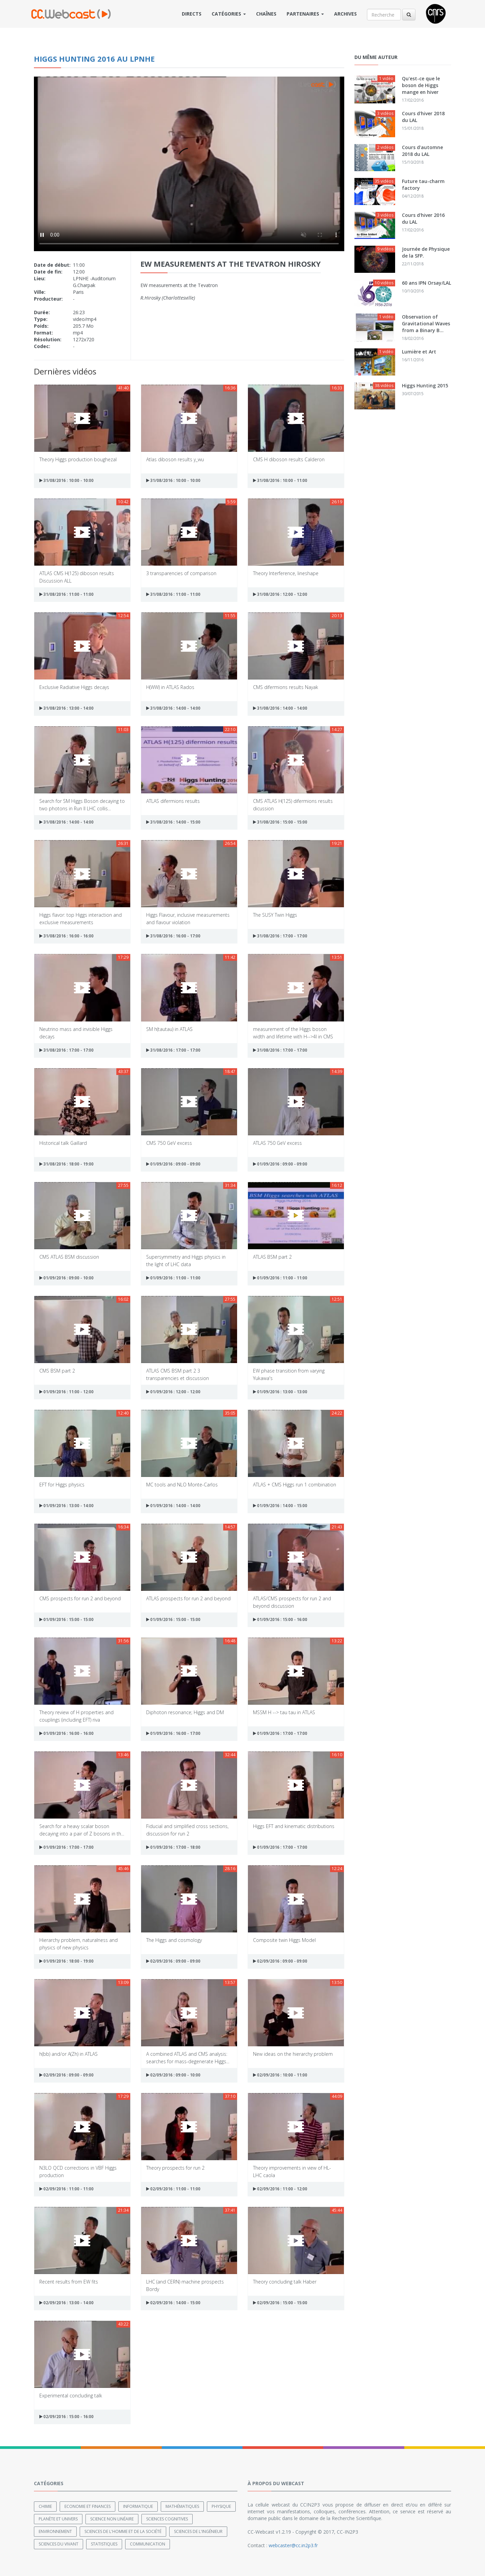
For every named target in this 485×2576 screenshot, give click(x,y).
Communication (147, 2544)
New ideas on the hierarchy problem (293, 2054)
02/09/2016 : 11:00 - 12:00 (280, 2189)
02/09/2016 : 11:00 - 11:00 (66, 2189)
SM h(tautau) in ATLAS (169, 1029)
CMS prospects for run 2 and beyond (80, 1598)
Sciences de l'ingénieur (198, 2531)
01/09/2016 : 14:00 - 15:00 (280, 1505)
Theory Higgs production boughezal (78, 459)
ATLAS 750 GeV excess (277, 1143)
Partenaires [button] (305, 14)
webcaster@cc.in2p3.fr (293, 2545)
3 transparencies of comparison (181, 573)
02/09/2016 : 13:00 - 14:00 (66, 2303)
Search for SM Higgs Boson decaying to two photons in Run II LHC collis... (82, 804)
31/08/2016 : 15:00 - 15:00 (280, 822)
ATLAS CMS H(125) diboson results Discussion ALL (76, 576)
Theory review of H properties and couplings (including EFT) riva (76, 1715)
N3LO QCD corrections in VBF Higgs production (78, 2171)
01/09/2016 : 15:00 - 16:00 (280, 1619)
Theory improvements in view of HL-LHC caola (292, 2171)
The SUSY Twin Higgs (275, 915)
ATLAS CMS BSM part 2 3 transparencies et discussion (177, 1374)
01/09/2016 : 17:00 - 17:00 (280, 1733)
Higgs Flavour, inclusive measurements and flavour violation (188, 918)
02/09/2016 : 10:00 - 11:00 (280, 2075)
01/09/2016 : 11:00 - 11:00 (173, 1278)
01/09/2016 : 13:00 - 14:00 (66, 1505)
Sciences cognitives (167, 2519)
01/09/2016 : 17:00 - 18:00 (173, 1847)
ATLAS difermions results (173, 801)
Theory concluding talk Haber (284, 2281)
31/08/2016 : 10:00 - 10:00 (66, 480)
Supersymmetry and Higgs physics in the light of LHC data (186, 1260)
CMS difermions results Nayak (285, 687)
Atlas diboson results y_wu (175, 459)
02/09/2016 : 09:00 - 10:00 (173, 2075)
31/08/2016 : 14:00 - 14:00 (173, 708)
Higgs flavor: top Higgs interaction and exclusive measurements (80, 918)
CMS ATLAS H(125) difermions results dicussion (293, 804)
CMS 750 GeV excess (169, 1143)
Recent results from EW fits (68, 2281)
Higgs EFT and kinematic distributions (293, 1826)
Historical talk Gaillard (63, 1143)
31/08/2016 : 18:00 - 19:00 (66, 1164)
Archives (345, 14)
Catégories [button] (229, 14)
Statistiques (104, 2544)
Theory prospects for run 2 (175, 2168)
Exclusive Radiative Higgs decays (74, 687)
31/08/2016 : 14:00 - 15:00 (173, 822)
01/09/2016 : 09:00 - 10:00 (66, 1278)
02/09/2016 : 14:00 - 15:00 (173, 2303)
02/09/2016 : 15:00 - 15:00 (280, 2303)
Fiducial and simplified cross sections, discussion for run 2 (187, 1829)
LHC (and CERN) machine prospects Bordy (185, 2285)
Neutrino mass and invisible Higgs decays (76, 1032)
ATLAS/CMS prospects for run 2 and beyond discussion (292, 1601)
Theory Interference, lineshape (285, 573)
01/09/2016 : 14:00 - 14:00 (173, 1505)
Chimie (45, 2506)
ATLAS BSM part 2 (272, 1257)
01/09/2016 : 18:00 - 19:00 (66, 1961)
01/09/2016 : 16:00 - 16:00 (66, 1733)
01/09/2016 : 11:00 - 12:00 (66, 1392)
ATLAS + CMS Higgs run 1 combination (294, 1484)
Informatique (138, 2506)
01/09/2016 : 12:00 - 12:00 (173, 1392)
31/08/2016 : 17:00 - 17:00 (280, 936)
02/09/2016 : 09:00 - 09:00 (173, 1961)
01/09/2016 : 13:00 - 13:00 (280, 1392)
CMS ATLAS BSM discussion (69, 1257)
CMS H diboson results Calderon (289, 459)
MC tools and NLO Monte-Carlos (182, 1484)
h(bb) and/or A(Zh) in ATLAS (68, 2054)
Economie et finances (87, 2506)
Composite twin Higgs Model (284, 1940)
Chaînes (266, 14)
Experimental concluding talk (70, 2395)
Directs (191, 14)
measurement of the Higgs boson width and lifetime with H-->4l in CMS (293, 1032)
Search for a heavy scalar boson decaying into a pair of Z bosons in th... (81, 1829)
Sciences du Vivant (58, 2544)
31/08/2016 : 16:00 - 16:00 (66, 936)
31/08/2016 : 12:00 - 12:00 (280, 594)
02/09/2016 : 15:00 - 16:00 (66, 2416)
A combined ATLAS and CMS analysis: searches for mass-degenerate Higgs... (187, 2057)
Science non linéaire (112, 2519)
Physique (221, 2506)
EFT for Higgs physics (61, 1484)
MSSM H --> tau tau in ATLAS (284, 1712)
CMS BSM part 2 (57, 1370)
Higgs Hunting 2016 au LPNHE (94, 59)
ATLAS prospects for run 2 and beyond (188, 1598)
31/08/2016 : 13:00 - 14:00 (66, 708)
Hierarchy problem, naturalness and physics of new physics (78, 1943)
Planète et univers (58, 2519)
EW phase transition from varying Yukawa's (289, 1374)
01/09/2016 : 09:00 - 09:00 (173, 1164)
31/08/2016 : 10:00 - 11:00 (280, 480)
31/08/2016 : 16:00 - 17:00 (173, 936)
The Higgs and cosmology (174, 1940)
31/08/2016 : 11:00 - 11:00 (66, 594)
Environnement (55, 2531)
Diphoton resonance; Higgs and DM (185, 1712)
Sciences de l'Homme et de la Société (122, 2531)
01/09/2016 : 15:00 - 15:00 (66, 1619)
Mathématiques (182, 2506)
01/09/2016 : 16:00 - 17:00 (173, 1733)
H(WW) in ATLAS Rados (170, 687)
